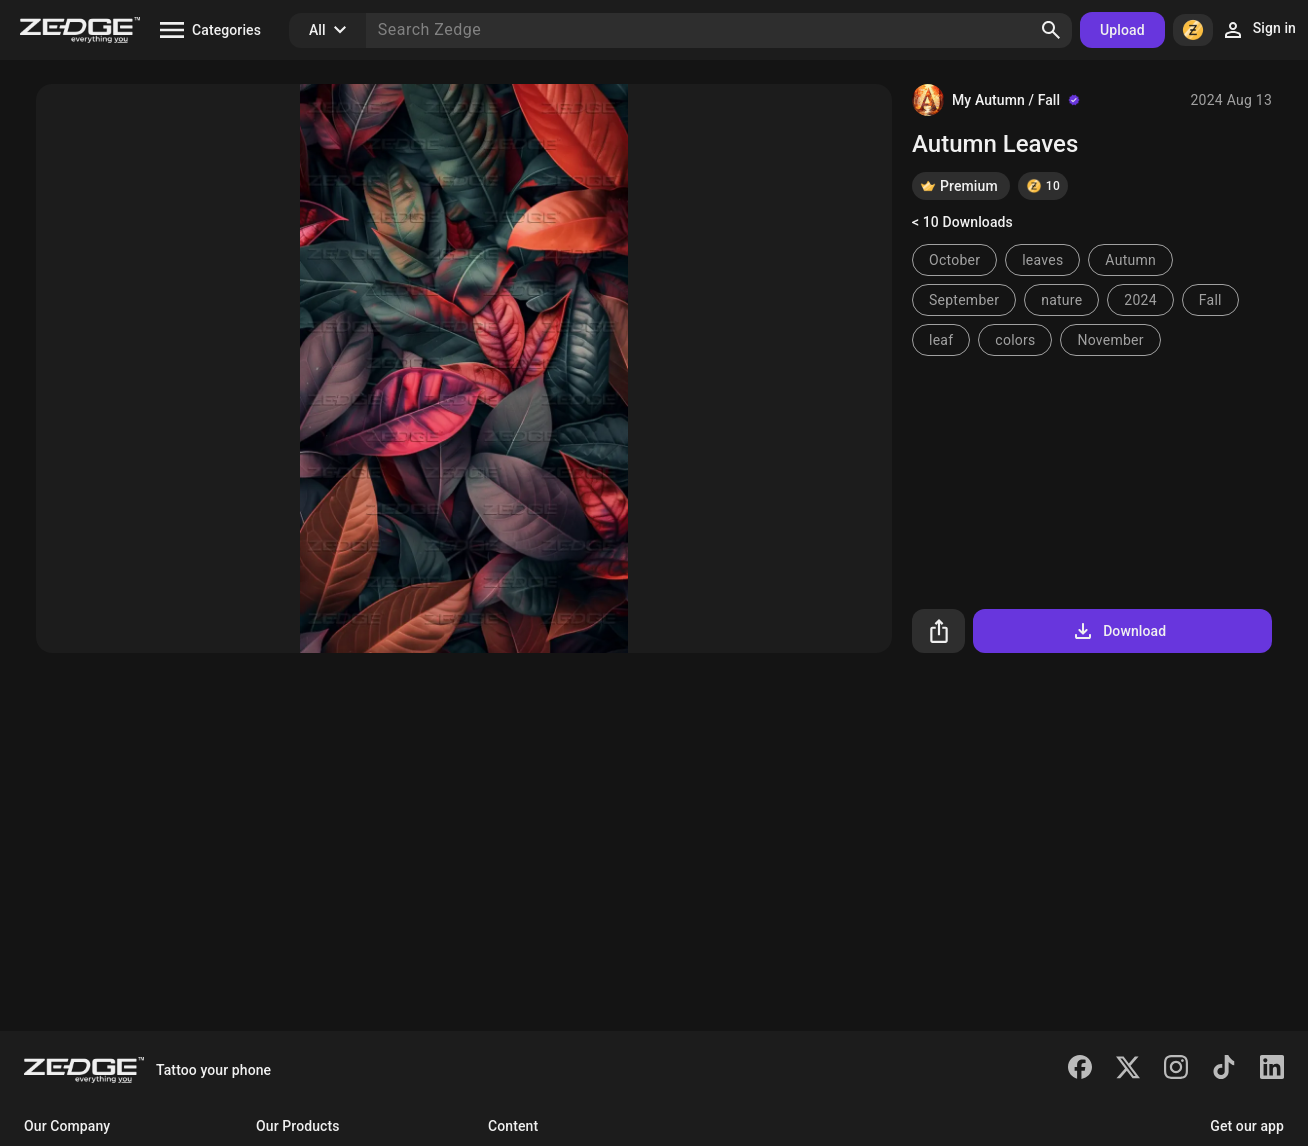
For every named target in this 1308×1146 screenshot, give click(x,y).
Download (1118, 631)
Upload (1122, 30)
